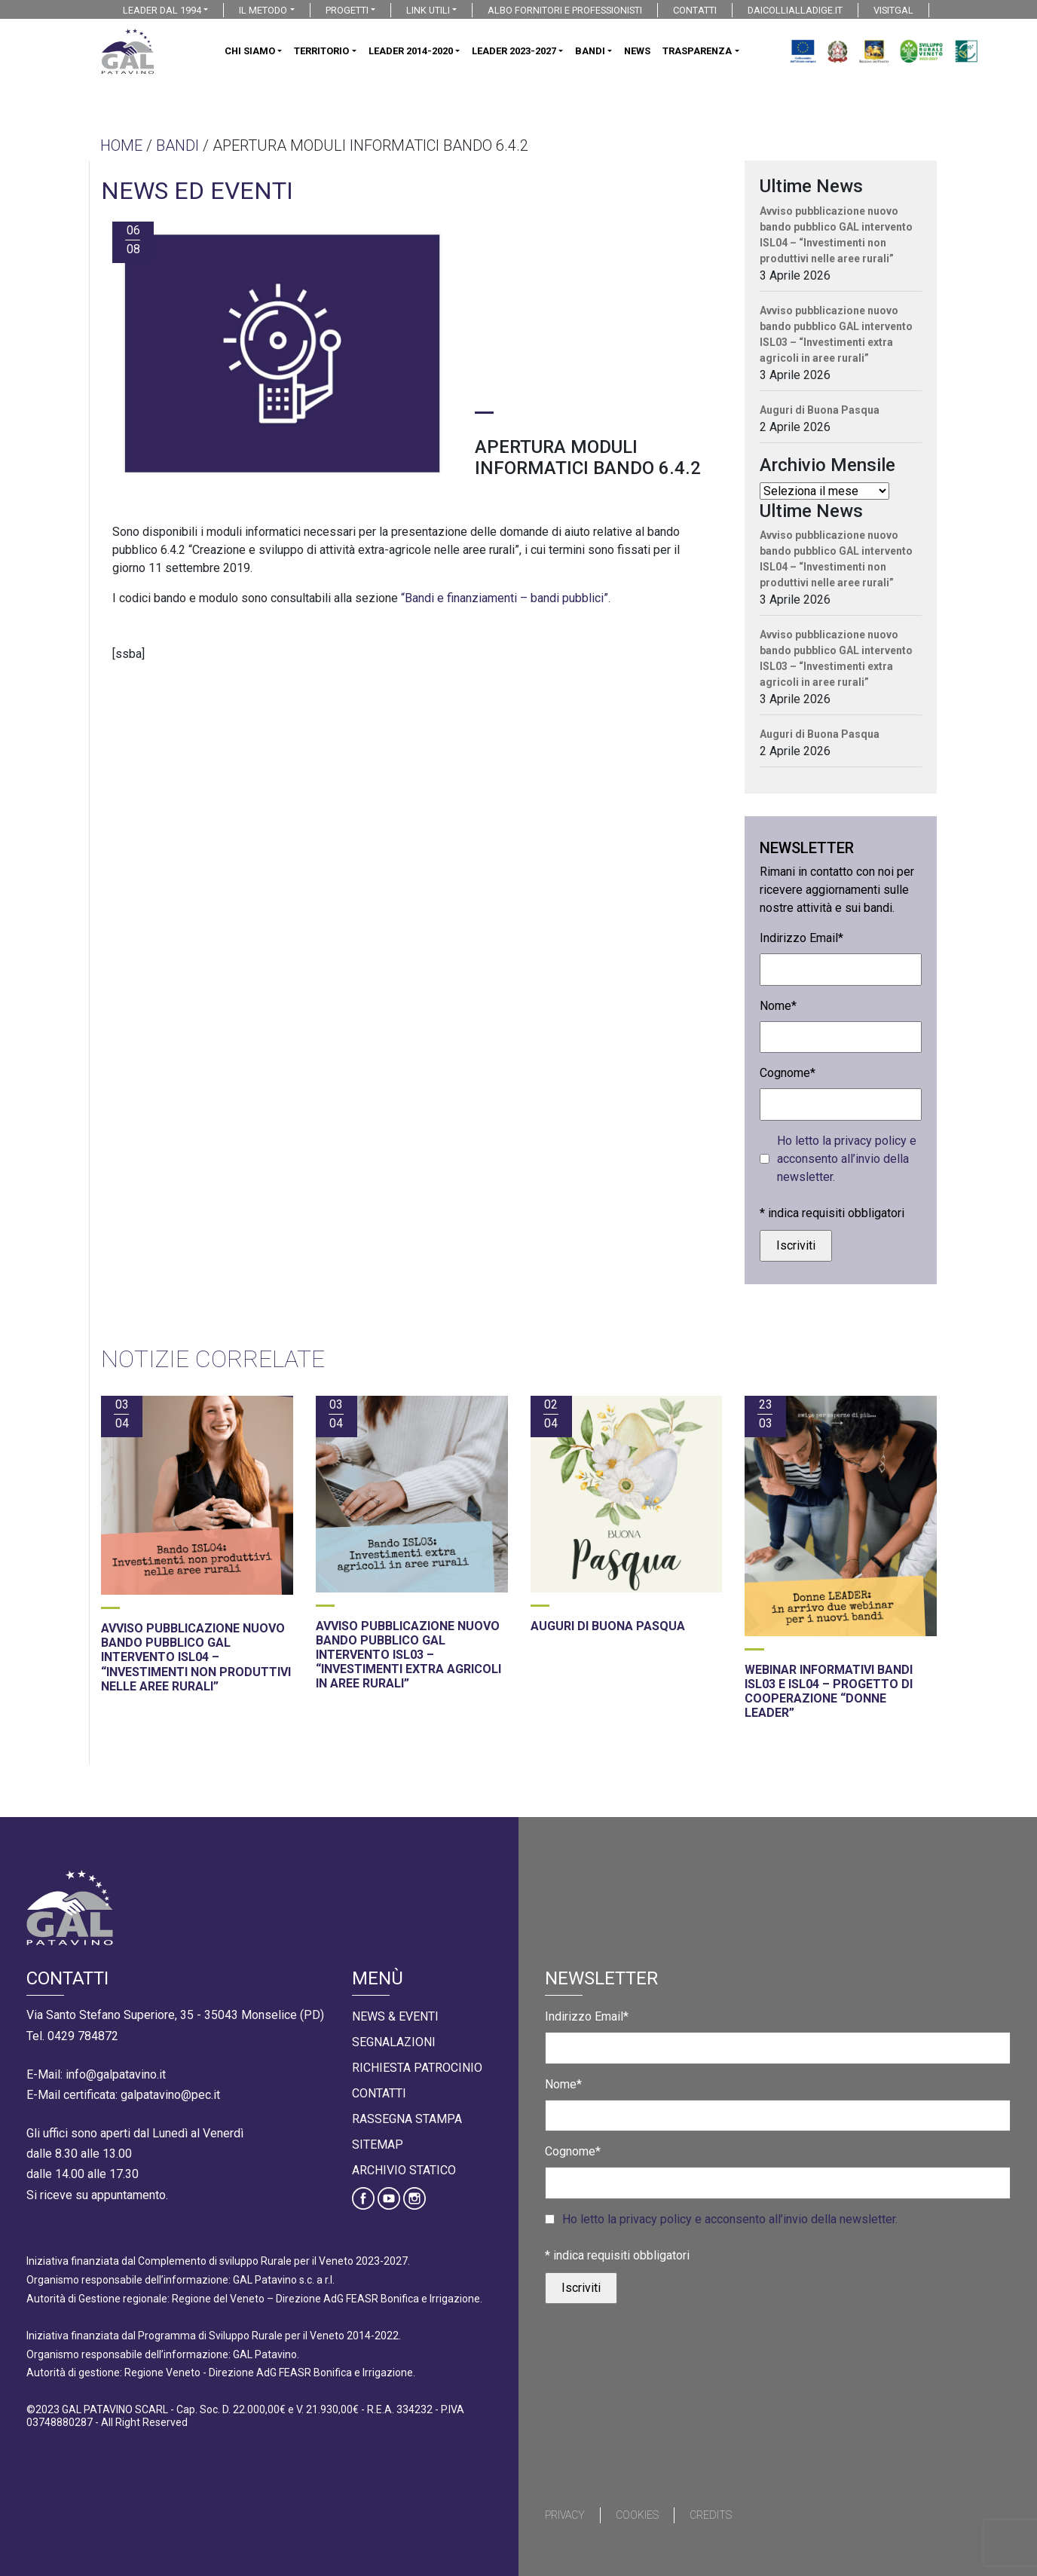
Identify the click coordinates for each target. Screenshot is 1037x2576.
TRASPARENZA (697, 51)
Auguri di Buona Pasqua (819, 410)
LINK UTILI (428, 10)
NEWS (637, 51)
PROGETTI (347, 10)
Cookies (637, 2515)
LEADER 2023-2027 (514, 51)
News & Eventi (395, 2016)
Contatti (379, 2093)
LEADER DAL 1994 (162, 10)
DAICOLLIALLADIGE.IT (795, 10)
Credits (711, 2515)
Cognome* (787, 1073)
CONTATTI (695, 10)
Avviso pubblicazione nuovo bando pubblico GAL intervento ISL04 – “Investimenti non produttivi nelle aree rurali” (836, 235)
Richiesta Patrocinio (417, 2067)
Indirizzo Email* (801, 938)
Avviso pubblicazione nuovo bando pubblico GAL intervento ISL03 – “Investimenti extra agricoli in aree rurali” (836, 334)
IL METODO (263, 10)
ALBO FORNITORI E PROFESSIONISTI (565, 10)
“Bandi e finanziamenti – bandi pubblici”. (505, 598)
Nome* (778, 1006)
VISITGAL (893, 10)
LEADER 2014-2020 (411, 51)
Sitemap (377, 2144)
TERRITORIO (321, 51)
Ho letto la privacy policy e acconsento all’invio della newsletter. (846, 1159)
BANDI (590, 51)
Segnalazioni (394, 2042)
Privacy (565, 2515)
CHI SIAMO (250, 51)
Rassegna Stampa (407, 2119)
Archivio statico (404, 2170)
